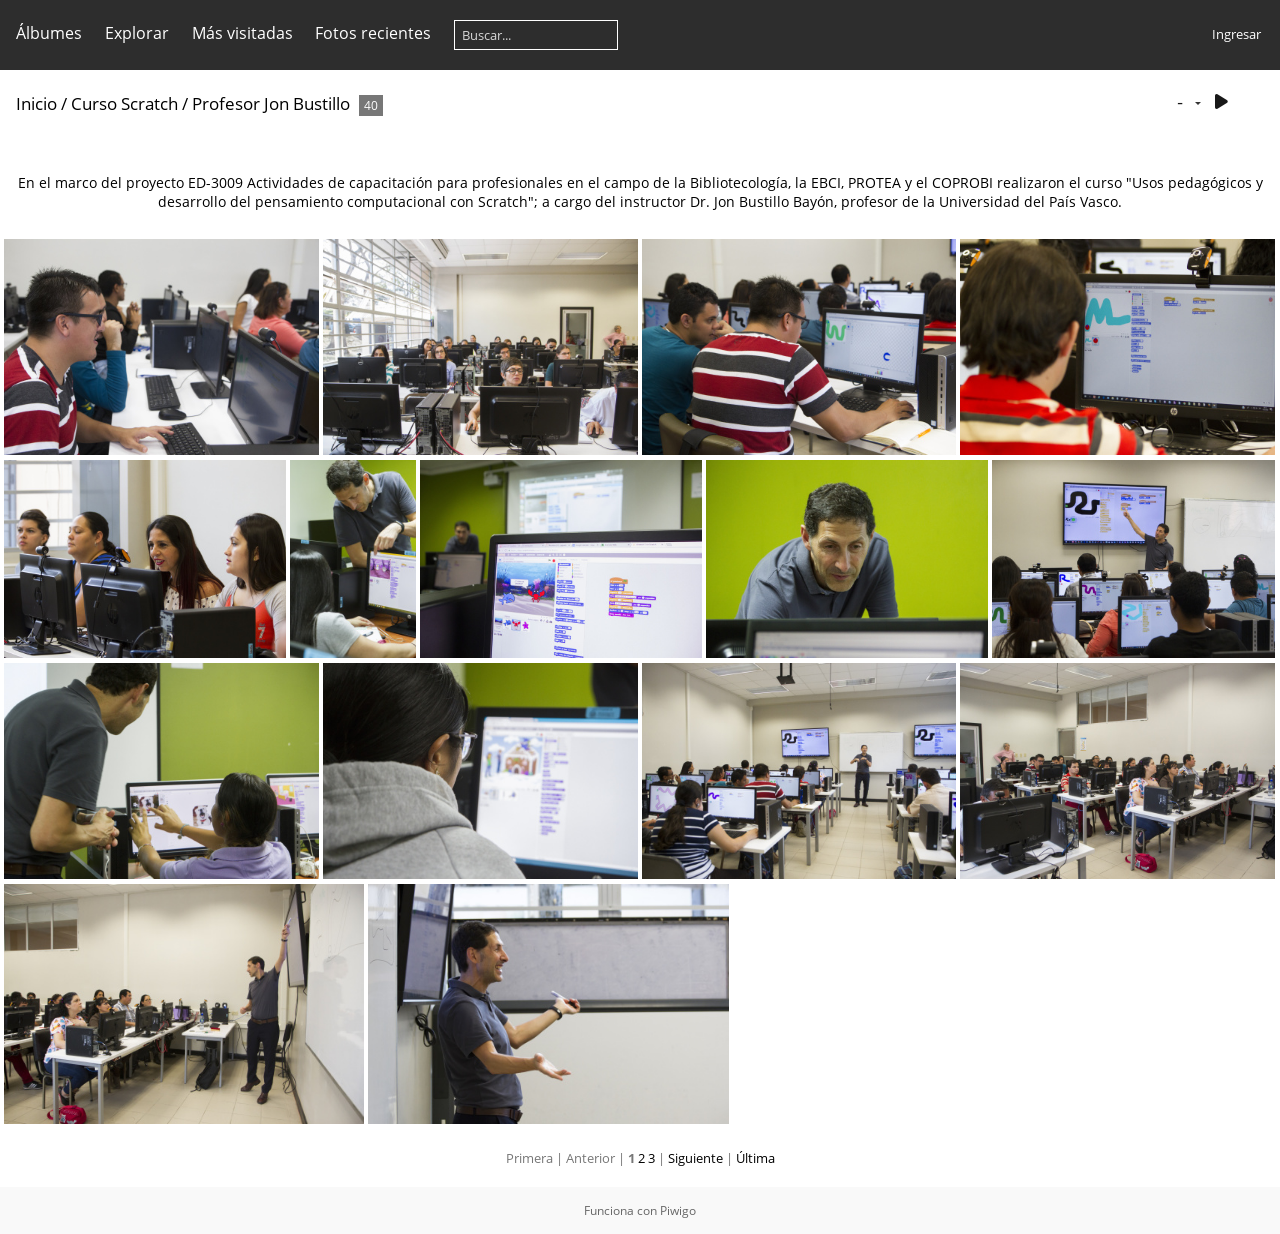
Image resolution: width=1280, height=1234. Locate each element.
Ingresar (1236, 34)
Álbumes (49, 33)
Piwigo (678, 1210)
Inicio (36, 103)
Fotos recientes (373, 33)
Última (755, 1158)
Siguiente (695, 1158)
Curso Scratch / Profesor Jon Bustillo (210, 103)
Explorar (137, 33)
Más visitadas (242, 33)
